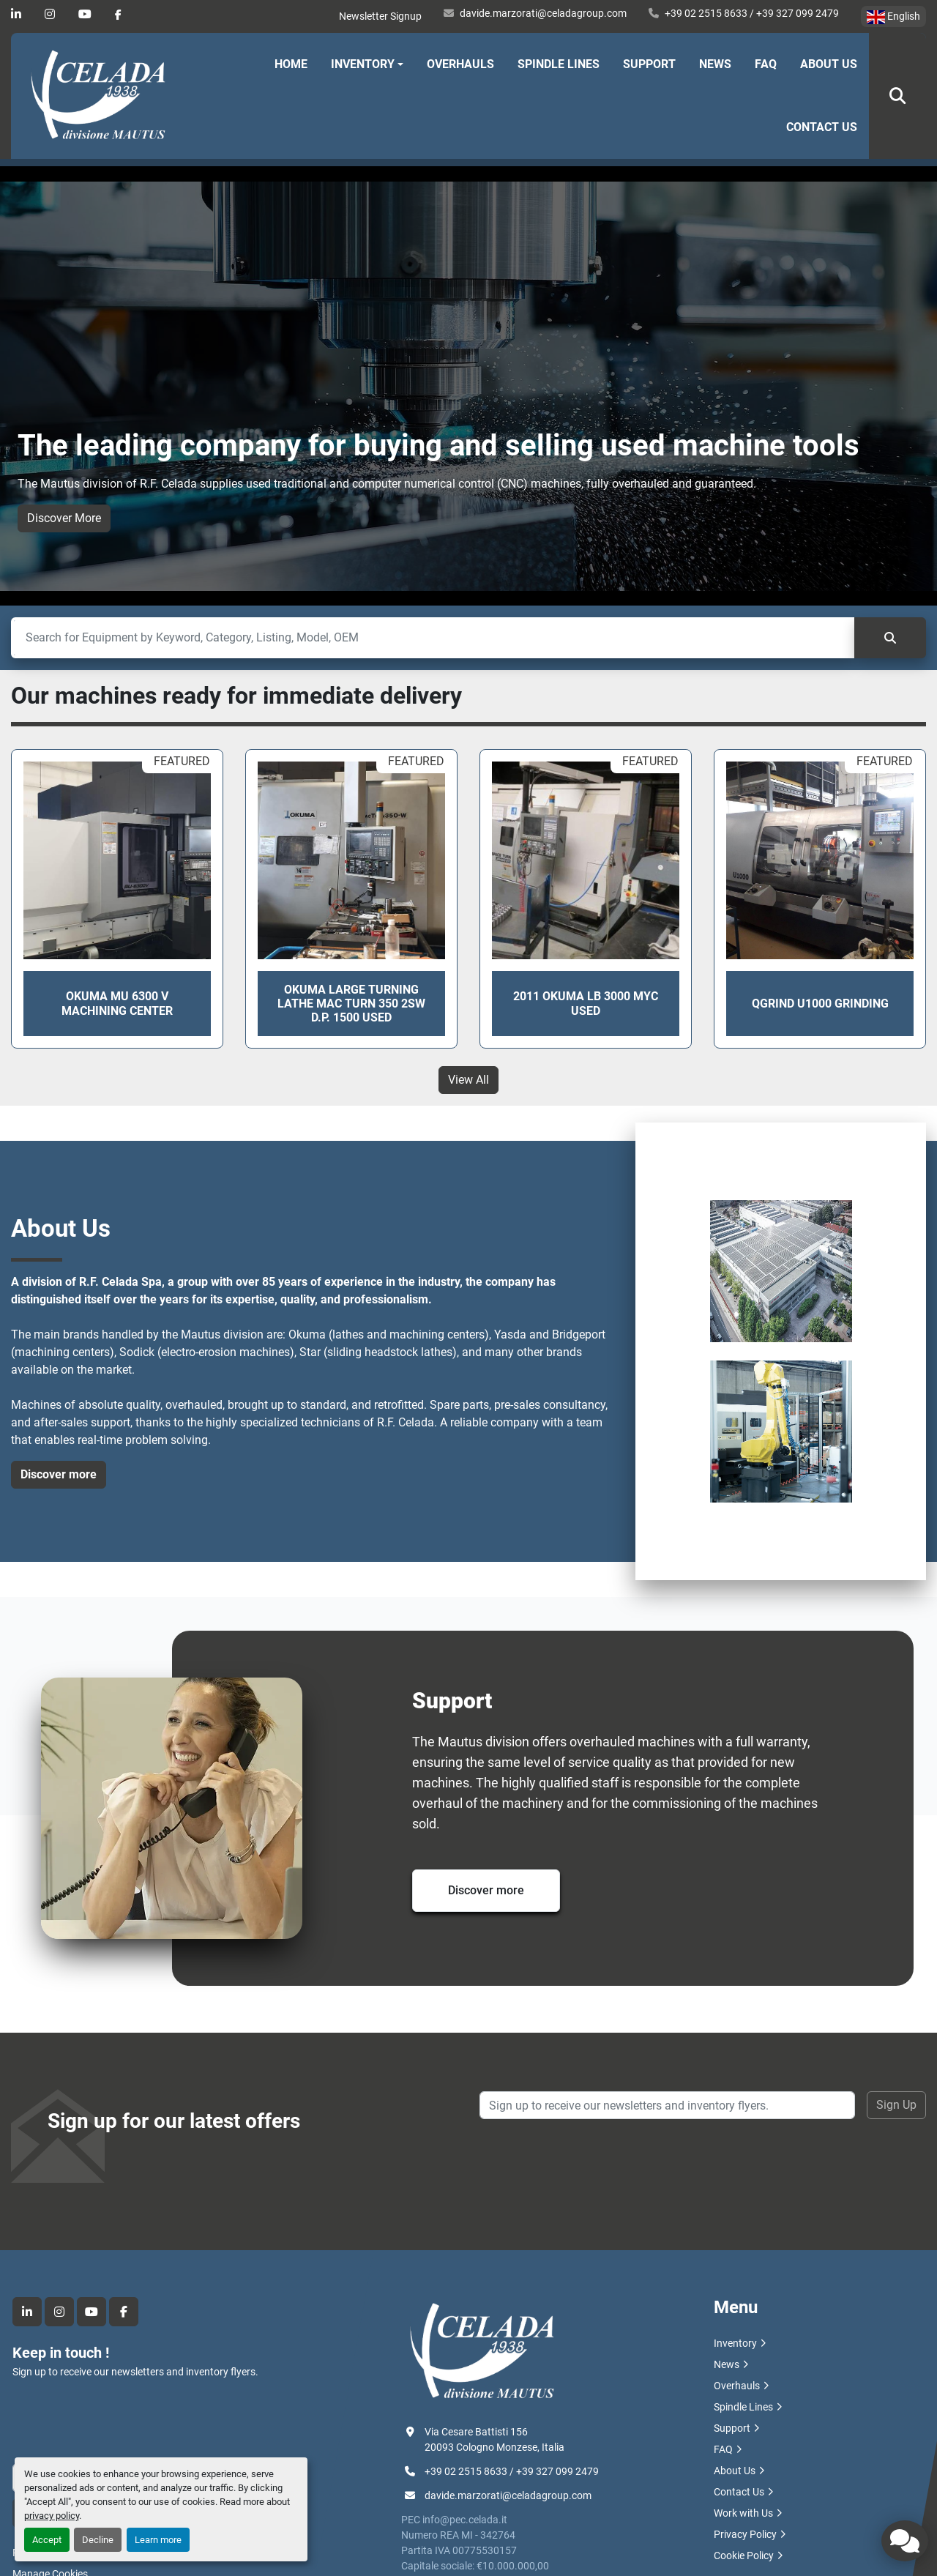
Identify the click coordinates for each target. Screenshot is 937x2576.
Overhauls (460, 64)
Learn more (158, 2539)
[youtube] (85, 14)
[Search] (432, 637)
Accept (46, 2539)
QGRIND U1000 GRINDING (820, 1003)
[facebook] (118, 15)
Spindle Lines (559, 64)
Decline (97, 2539)
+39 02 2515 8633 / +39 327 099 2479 (752, 13)
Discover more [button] (58, 1474)
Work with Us (743, 2513)
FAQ (766, 64)
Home (291, 64)
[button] (367, 64)
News (715, 64)
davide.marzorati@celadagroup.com (543, 13)
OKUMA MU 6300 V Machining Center (117, 1003)
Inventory (363, 64)
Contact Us (821, 127)
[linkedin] (16, 14)
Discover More (64, 518)
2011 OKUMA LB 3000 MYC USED (585, 1003)
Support (649, 64)
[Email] (667, 2105)
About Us (828, 64)
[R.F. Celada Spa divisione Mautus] (481, 2351)
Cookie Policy (744, 2555)
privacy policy (51, 2515)
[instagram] (50, 14)
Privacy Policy (745, 2534)
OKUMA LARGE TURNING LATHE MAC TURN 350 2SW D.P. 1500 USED (351, 1003)
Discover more (486, 1890)
